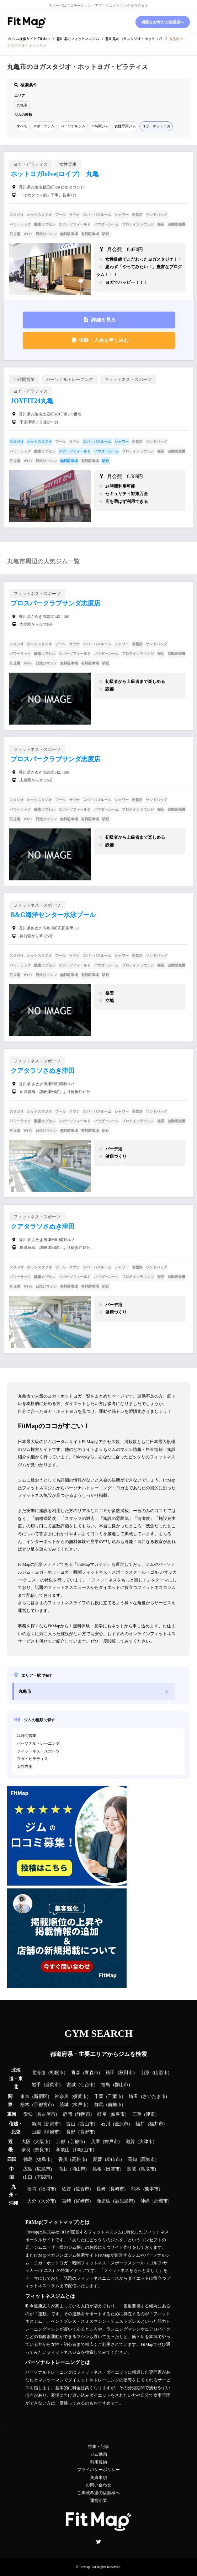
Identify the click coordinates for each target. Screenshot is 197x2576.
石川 (105, 2123)
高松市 (79, 2159)
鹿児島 (103, 2201)
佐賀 (66, 2189)
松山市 (113, 2159)
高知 (132, 2159)
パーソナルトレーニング (38, 1743)
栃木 (25, 2104)
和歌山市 (83, 2149)
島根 (97, 2169)
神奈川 (62, 2096)
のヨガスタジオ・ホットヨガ (133, 38)
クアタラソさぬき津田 (43, 1070)
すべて (22, 126)
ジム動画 (98, 2454)
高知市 (148, 2159)
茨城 (64, 2104)
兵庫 (95, 2141)
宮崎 (66, 2201)
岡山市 (78, 2169)
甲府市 (52, 2132)
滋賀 (130, 2141)
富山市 (87, 2123)
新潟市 (52, 2123)
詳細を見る (103, 320)
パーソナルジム (72, 126)
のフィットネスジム (78, 38)
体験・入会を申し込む (104, 340)
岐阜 (102, 2114)
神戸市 (111, 2141)
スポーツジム (43, 126)
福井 (140, 2123)
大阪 (26, 2141)
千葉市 (115, 2096)
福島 (105, 2084)
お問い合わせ (98, 2484)
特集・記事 (98, 2446)
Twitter (98, 2541)
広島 (27, 2169)
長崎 (101, 2189)
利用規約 (98, 2462)
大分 (31, 2201)
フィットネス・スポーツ (38, 1751)
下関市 (43, 2177)
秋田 (110, 2072)
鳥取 (131, 2169)
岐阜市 (118, 2114)
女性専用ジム (125, 126)
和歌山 (63, 2149)
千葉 (98, 2096)
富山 (70, 2123)
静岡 (67, 2114)
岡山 (62, 2169)
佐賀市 (82, 2189)
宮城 (71, 2084)
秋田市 (126, 2072)
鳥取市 (148, 2169)
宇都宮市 (43, 2104)
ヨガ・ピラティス (32, 1758)
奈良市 (42, 2149)
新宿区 (41, 2096)
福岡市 (48, 2189)
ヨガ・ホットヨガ (156, 126)
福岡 (31, 2189)
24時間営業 (26, 1735)
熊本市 (152, 2189)
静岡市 (83, 2114)
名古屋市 (46, 2114)
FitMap (84, 2567)
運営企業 (98, 2500)
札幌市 (57, 2072)
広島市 (43, 2169)
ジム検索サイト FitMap (30, 38)
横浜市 (80, 2096)
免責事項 (98, 2477)
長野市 (87, 2132)
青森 (75, 2072)
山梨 (36, 2132)
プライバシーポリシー (98, 2469)
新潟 (36, 2123)
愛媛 (97, 2159)
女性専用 (24, 1766)
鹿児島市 (124, 2201)
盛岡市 (52, 2084)
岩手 (36, 2084)
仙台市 (87, 2084)
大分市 (48, 2201)
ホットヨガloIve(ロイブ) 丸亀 (55, 173)
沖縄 (145, 2201)
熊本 (135, 2189)
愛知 (28, 2114)
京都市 (77, 2141)
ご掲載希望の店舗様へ (98, 2492)
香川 (63, 2159)
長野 (70, 2132)
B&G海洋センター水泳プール (53, 914)
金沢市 (121, 2123)
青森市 (91, 2072)
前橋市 (115, 2104)
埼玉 (133, 2096)
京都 (60, 2141)
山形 (145, 2072)
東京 (25, 2096)
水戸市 (80, 2104)
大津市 (146, 2141)
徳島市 (44, 2159)
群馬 (98, 2104)
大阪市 (42, 2141)
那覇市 (161, 2201)
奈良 (26, 2149)
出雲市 (113, 2169)
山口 (27, 2177)
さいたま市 (154, 2096)
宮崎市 (82, 2201)
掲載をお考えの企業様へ (162, 22)
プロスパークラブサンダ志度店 (55, 603)
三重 (137, 2114)
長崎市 (117, 2189)
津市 (150, 2114)
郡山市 (121, 2084)
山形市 (161, 2072)
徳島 (28, 2159)
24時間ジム (100, 126)
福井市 (156, 2123)
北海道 (39, 2072)
